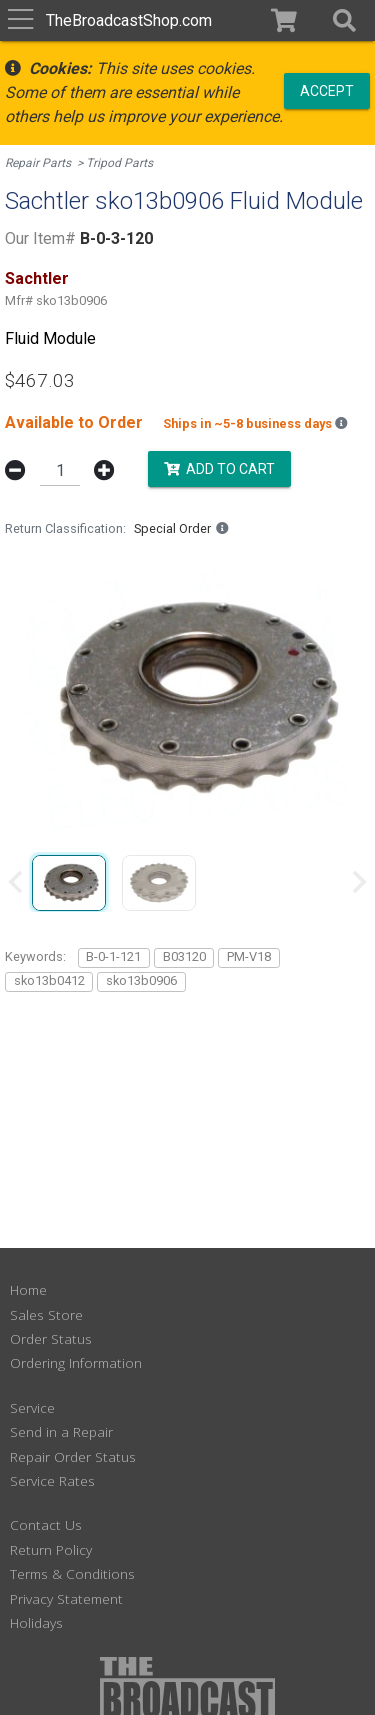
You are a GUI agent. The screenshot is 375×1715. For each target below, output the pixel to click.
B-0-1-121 (113, 956)
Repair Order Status (73, 1456)
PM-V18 (249, 956)
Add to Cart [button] (219, 469)
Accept (327, 90)
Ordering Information (76, 1362)
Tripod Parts (119, 163)
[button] (344, 20)
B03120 (184, 956)
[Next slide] (358, 882)
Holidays (36, 1622)
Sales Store (46, 1314)
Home (28, 1289)
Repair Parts (38, 163)
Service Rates (52, 1480)
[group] (69, 882)
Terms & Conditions (72, 1573)
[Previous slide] (17, 882)
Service (32, 1407)
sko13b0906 (141, 980)
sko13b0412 (49, 980)
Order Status (51, 1338)
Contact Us (46, 1524)
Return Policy (51, 1549)
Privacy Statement (66, 1598)
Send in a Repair (61, 1431)
